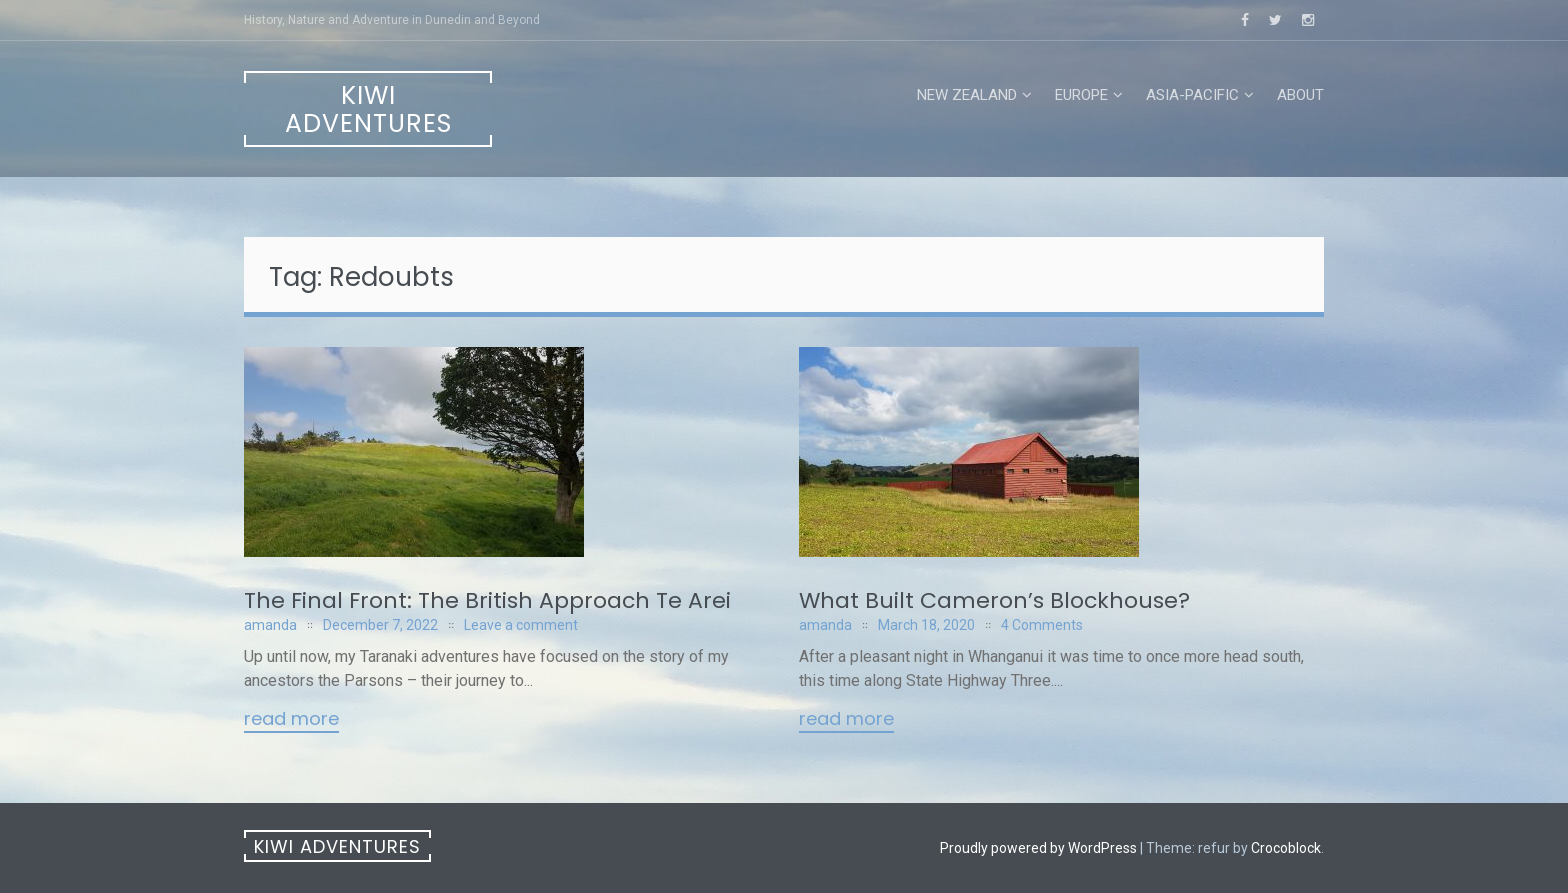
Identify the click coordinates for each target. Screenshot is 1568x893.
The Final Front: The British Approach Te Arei (487, 600)
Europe (1081, 95)
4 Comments (1042, 625)
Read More (291, 720)
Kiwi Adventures (368, 109)
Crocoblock (1286, 848)
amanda (270, 625)
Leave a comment (521, 625)
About (1300, 95)
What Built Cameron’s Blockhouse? (994, 600)
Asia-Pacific (1192, 95)
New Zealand (967, 95)
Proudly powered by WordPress (1038, 848)
